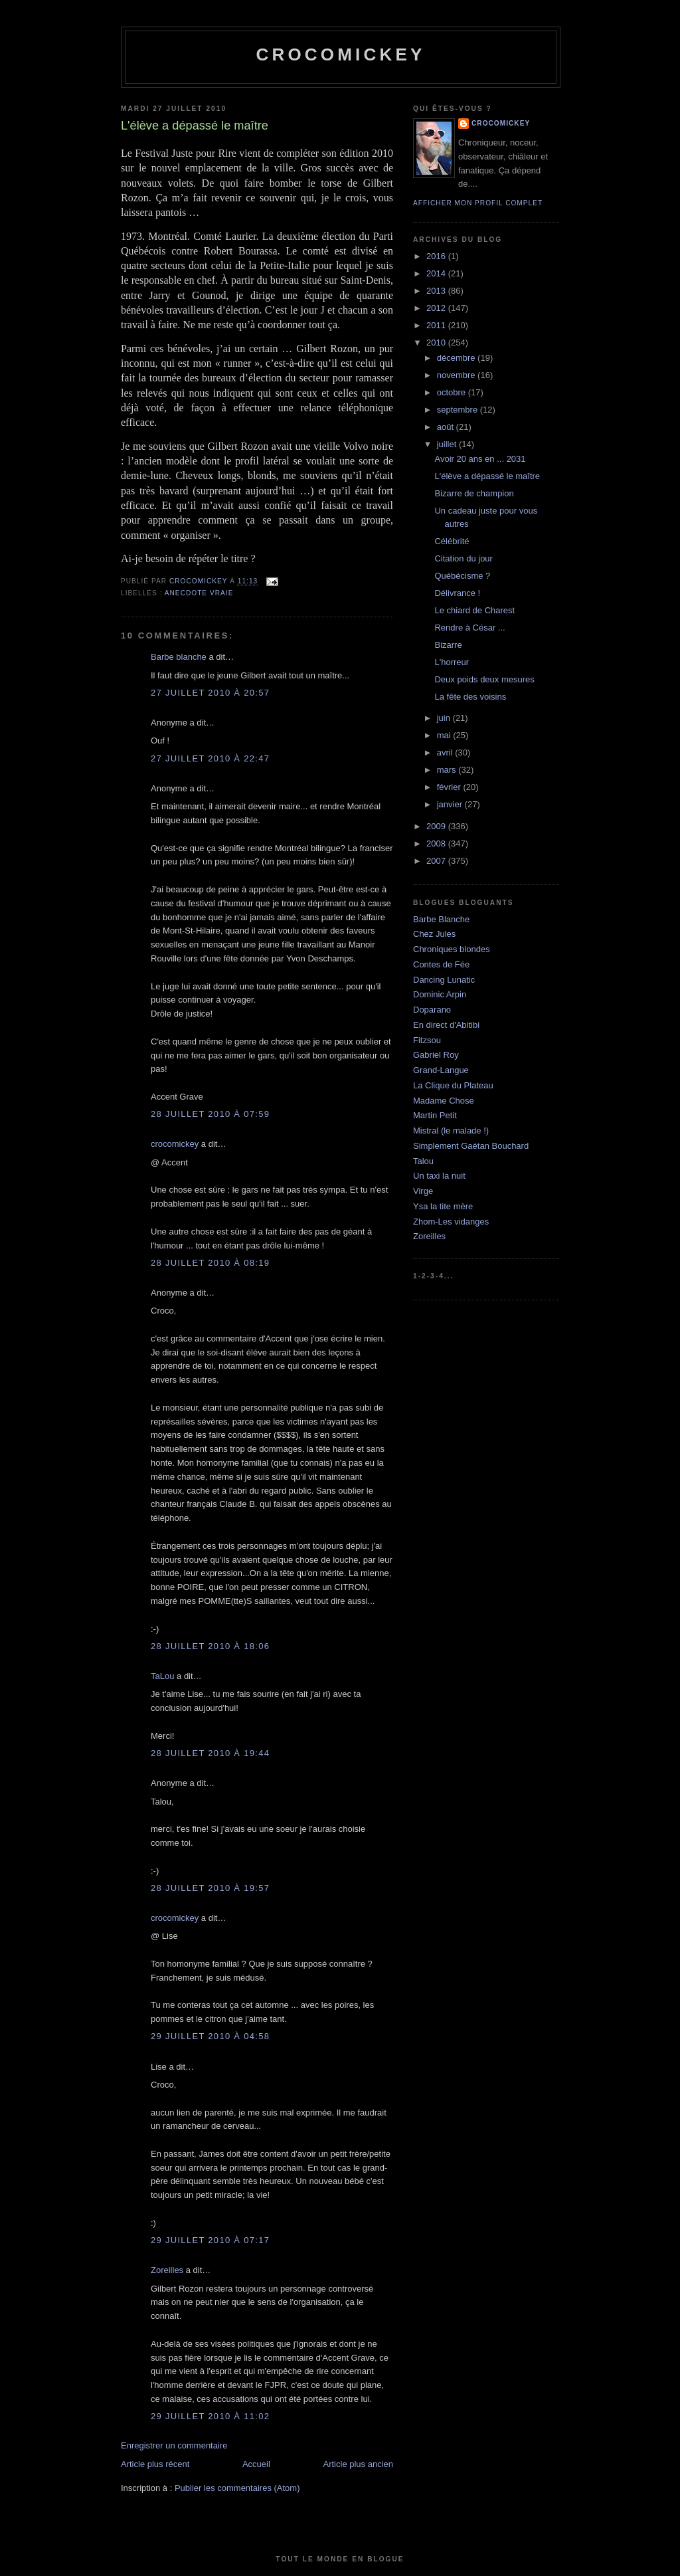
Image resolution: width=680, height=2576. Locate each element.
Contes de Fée (441, 964)
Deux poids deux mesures (484, 679)
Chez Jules (434, 934)
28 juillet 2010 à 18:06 (210, 1646)
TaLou (162, 1676)
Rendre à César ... (469, 628)
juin (445, 718)
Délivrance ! (457, 593)
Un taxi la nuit (439, 1176)
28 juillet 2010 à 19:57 (210, 1888)
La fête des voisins (470, 697)
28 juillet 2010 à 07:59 (210, 1114)
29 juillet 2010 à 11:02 (210, 2416)
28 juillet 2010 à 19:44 (210, 1753)
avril (446, 752)
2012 (437, 308)
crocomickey (340, 54)
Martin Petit (435, 1115)
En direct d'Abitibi (446, 1025)
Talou (423, 1161)
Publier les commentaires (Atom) (237, 2488)
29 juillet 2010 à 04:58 (210, 2036)
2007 (437, 861)
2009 (437, 826)
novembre (457, 375)
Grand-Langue (441, 1070)
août (446, 427)
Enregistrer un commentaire (174, 2445)
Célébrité (451, 541)
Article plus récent (155, 2464)
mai (445, 735)
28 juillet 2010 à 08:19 (210, 1263)
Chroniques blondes (451, 949)
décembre (457, 358)
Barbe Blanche (441, 919)
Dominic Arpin (439, 994)
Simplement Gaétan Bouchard (471, 1146)
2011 (437, 325)
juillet (448, 444)
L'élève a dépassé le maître (487, 476)
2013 (437, 291)
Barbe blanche (179, 657)
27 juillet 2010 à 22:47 (210, 758)
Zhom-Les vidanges (451, 1222)
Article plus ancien (358, 2464)
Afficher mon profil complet (478, 203)
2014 (437, 273)
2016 (437, 256)
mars (448, 770)
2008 (437, 843)
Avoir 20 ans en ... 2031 (479, 459)
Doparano (432, 1010)
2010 (437, 342)
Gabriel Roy (436, 1055)
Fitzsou (427, 1040)
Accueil (256, 2464)
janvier (451, 804)
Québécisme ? (462, 576)
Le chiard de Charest (474, 610)
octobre (452, 392)
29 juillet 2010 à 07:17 (210, 2240)
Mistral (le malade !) (451, 1131)
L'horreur (451, 662)
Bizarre (448, 645)
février (450, 787)
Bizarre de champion (473, 493)
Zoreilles (167, 2270)
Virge (423, 1191)
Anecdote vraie (199, 593)
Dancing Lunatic (444, 980)
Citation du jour (463, 558)
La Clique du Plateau (453, 1085)
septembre (458, 410)
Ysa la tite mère (443, 1206)
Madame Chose (443, 1101)
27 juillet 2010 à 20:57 (210, 693)
